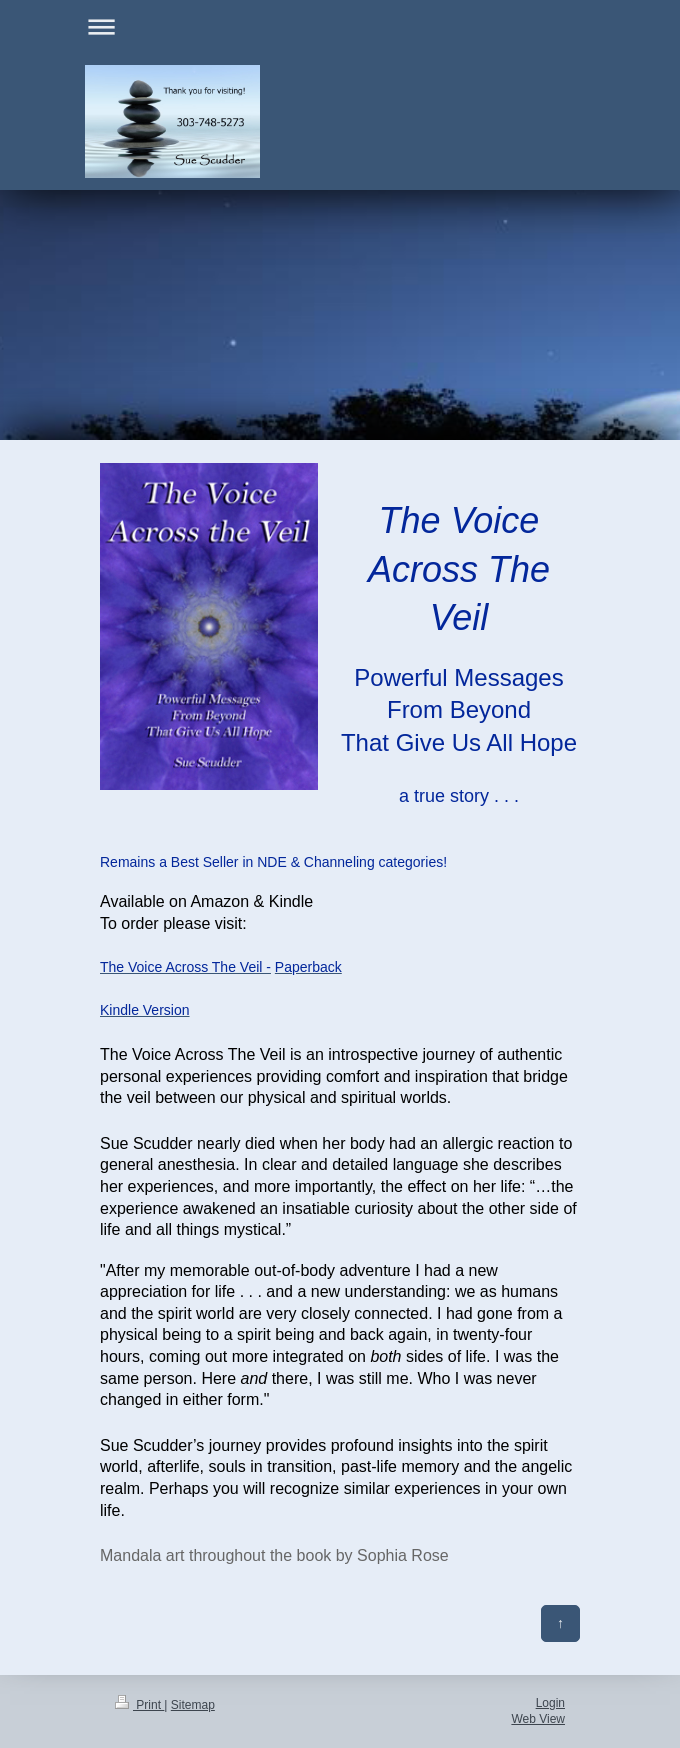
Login (550, 1703)
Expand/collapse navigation (340, 26)
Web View (538, 1719)
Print (139, 1705)
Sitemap (193, 1705)
